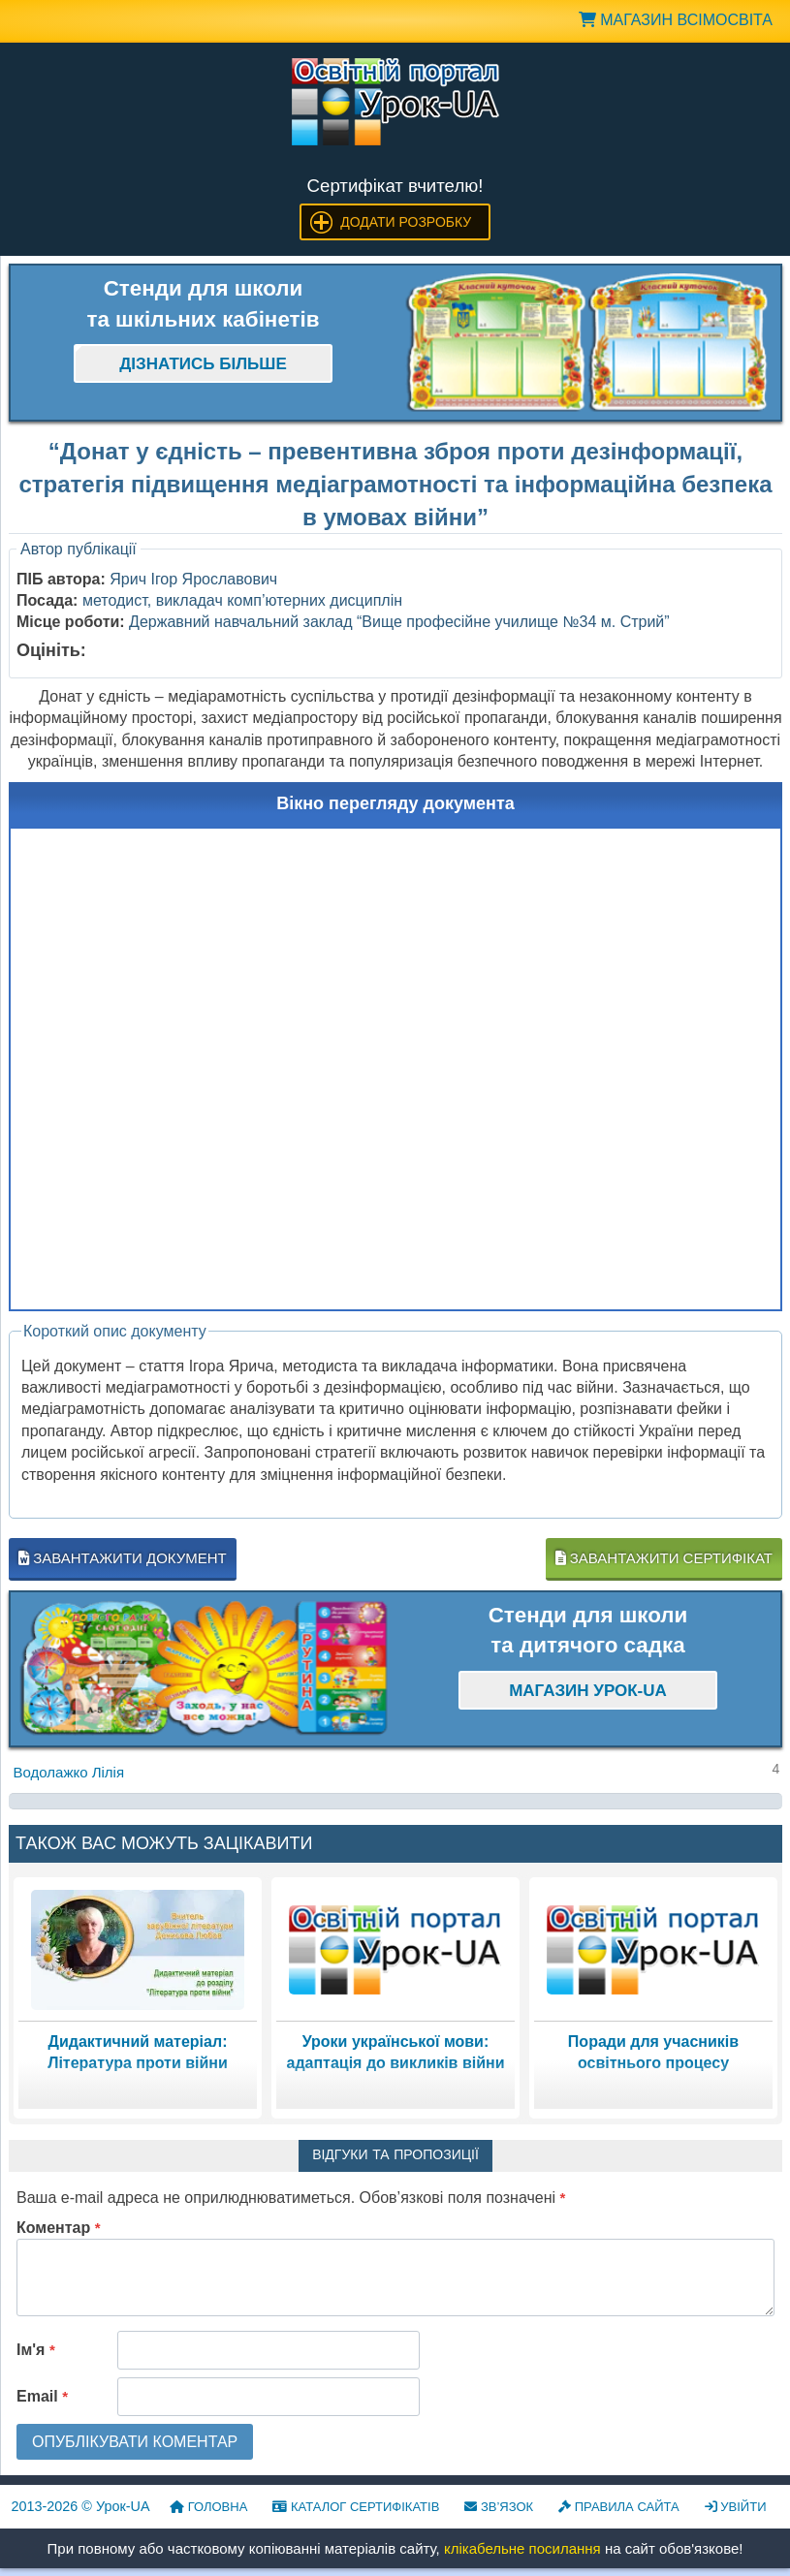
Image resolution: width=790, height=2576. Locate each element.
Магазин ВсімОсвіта (676, 20)
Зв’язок (498, 2506)
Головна (208, 2506)
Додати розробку (405, 222)
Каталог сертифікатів (355, 2506)
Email (42, 2396)
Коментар (58, 2227)
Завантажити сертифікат (664, 1558)
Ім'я (35, 2349)
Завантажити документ (122, 1558)
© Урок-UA (81, 2506)
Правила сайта (618, 2506)
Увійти (736, 2506)
